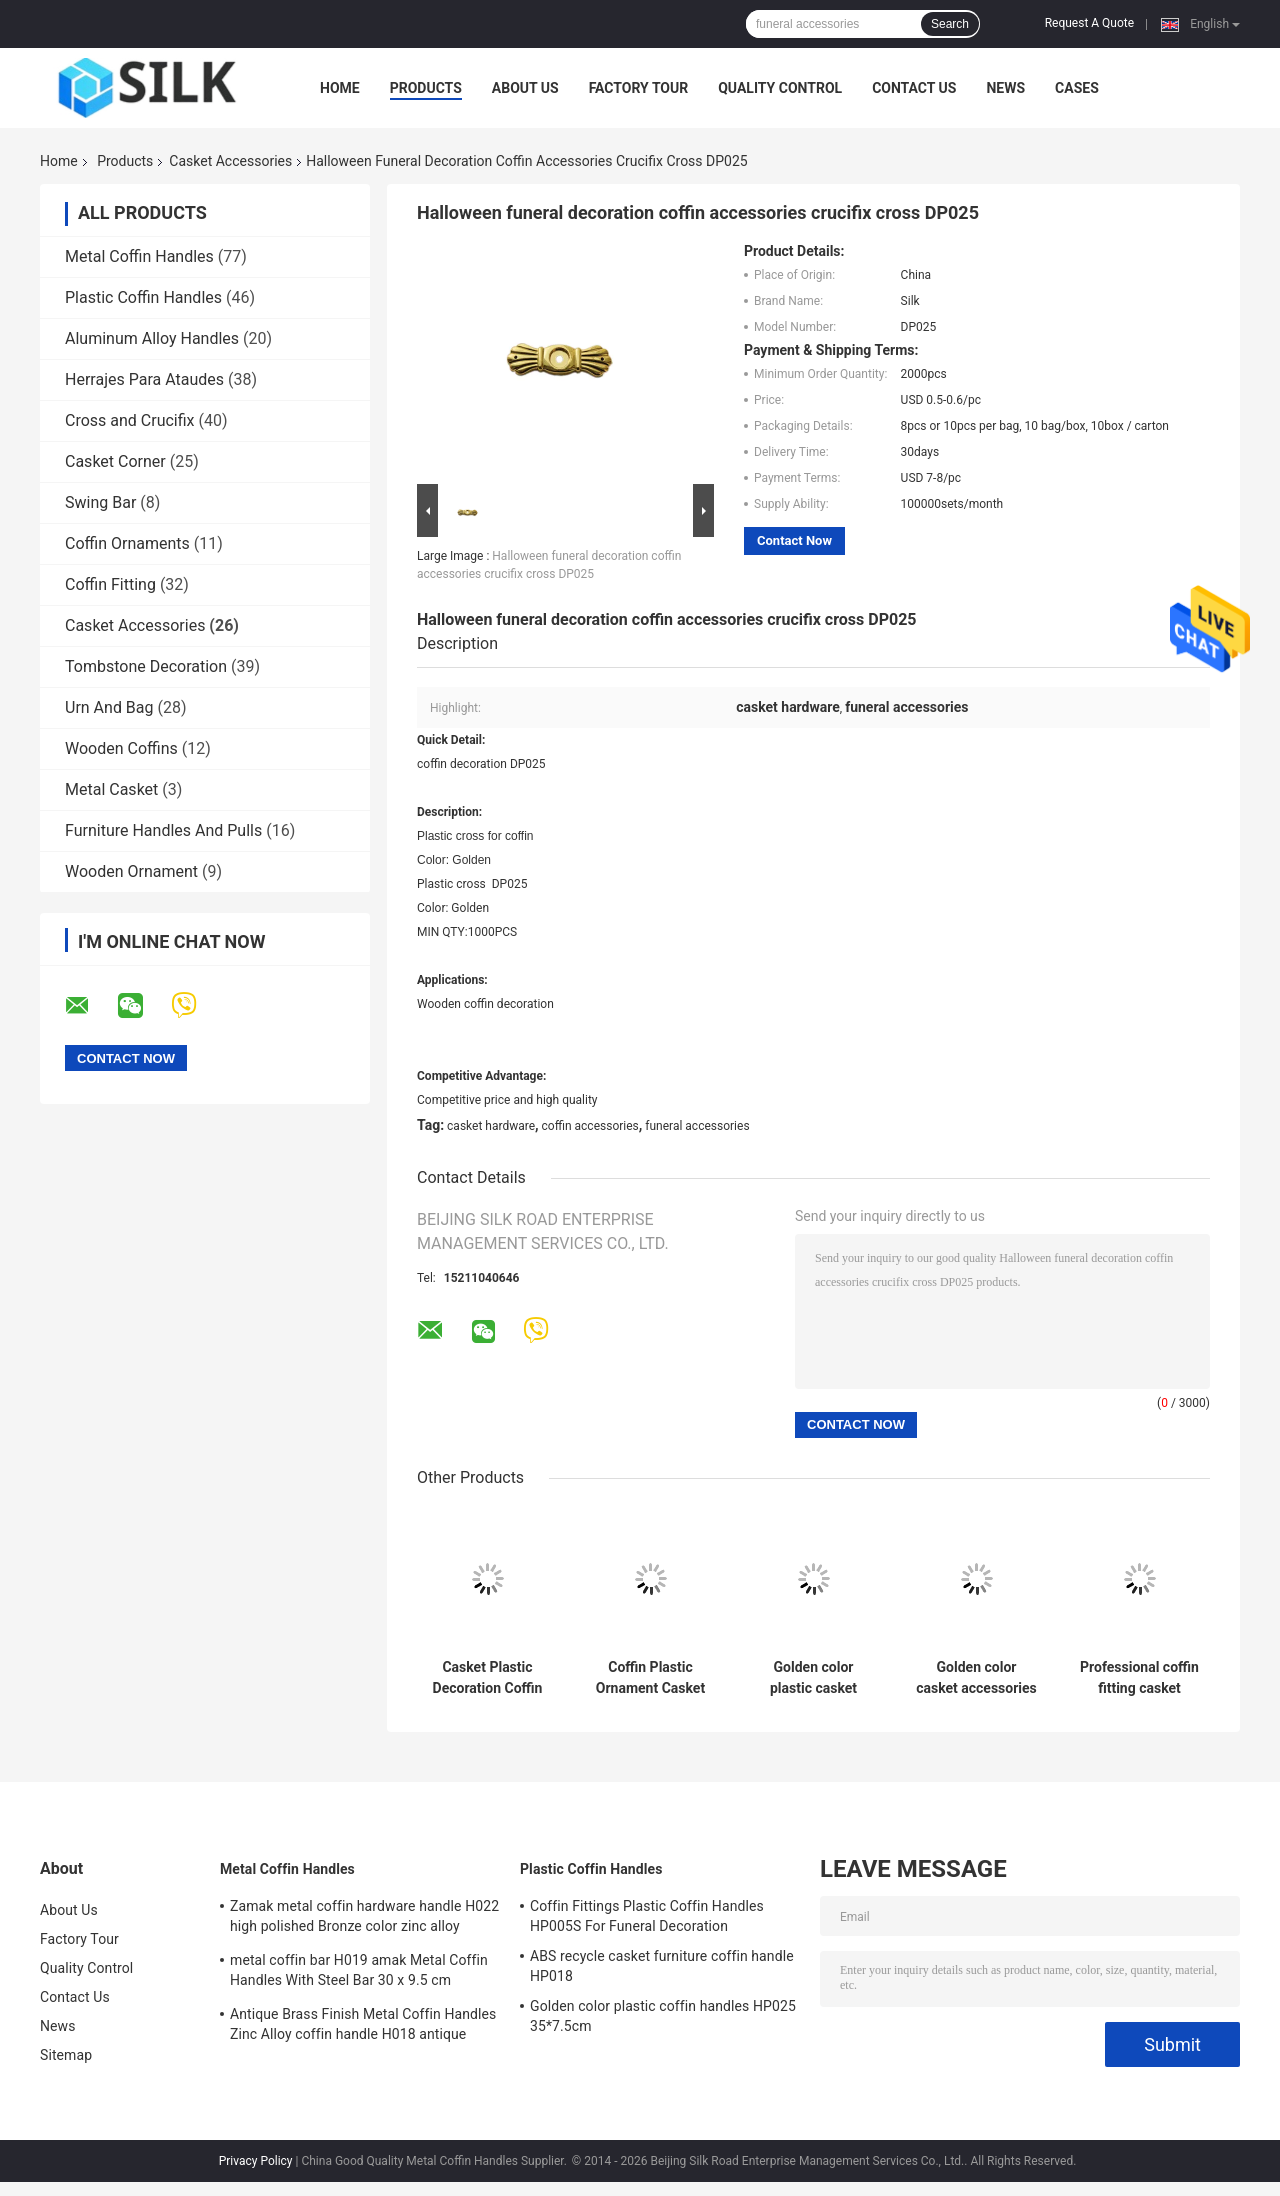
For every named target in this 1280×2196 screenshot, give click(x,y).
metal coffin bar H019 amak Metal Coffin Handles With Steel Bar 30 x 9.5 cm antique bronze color (359, 1973)
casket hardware (491, 1126)
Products (426, 88)
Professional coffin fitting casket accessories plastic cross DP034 (1139, 1678)
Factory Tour (639, 88)
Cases (1077, 88)
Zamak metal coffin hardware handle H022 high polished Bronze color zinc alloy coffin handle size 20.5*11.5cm (364, 1919)
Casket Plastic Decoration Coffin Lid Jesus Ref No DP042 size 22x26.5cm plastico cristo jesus (488, 1678)
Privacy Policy (256, 2161)
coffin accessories (590, 1126)
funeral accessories (697, 1126)
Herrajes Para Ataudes (144, 379)
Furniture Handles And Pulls (163, 830)
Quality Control (780, 88)
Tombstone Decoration (146, 666)
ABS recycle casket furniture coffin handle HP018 (662, 1966)
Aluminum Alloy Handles (152, 338)
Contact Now (794, 540)
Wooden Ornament (131, 871)
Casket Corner (115, 461)
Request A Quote (1089, 23)
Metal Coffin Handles (139, 256)
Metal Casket (111, 789)
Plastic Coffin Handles (143, 297)
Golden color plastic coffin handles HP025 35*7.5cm (663, 2016)
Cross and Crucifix (130, 420)
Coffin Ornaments (127, 543)
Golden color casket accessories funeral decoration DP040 (976, 1678)
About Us (525, 88)
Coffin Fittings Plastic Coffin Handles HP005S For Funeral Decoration (647, 1916)
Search (950, 24)
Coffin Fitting (110, 584)
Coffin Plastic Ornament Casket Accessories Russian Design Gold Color (650, 1678)
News (1005, 88)
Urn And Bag (109, 707)
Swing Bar (100, 502)
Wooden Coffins (121, 748)
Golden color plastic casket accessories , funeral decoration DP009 (813, 1678)
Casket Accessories (230, 161)
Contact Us (914, 88)
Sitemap (66, 2055)
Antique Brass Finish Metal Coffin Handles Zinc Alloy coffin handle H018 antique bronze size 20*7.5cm (363, 2027)
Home (340, 88)
